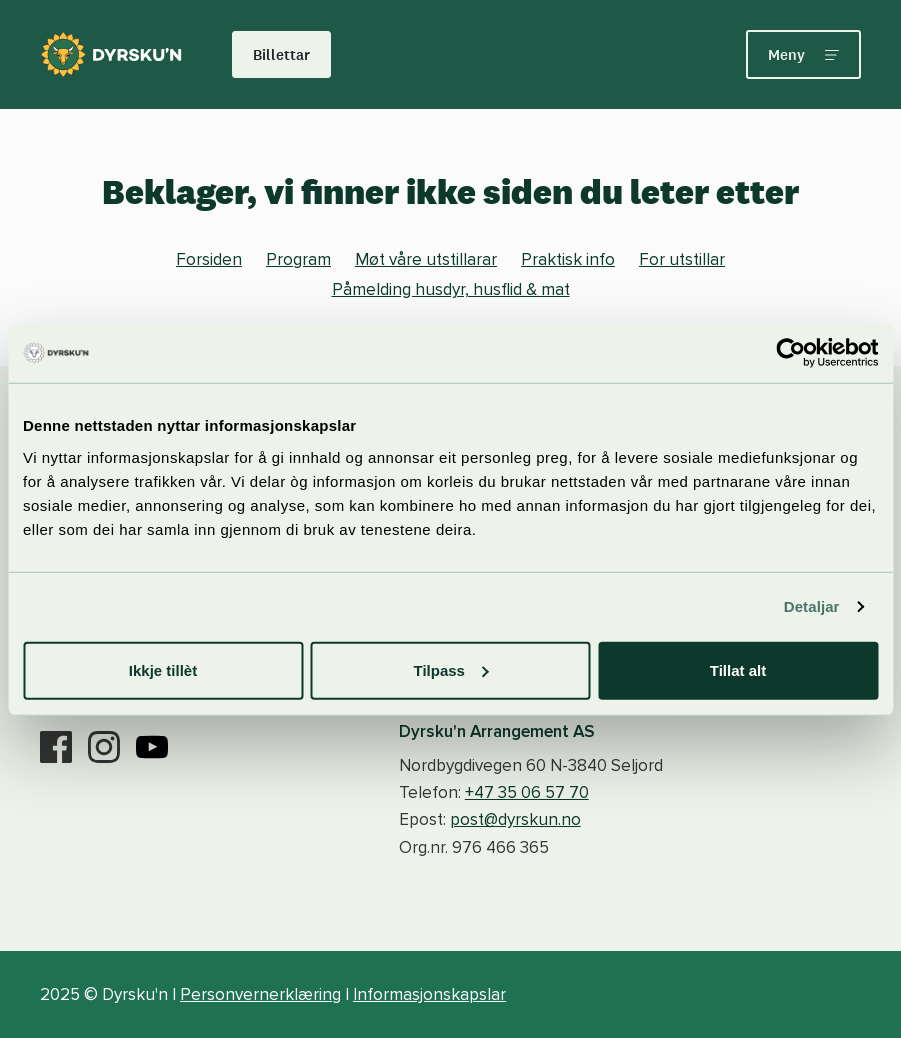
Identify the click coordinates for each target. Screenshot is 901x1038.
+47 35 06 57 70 (527, 792)
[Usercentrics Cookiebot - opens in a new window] (790, 353)
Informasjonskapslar (429, 994)
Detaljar (812, 606)
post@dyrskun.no (515, 819)
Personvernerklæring (260, 994)
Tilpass (451, 669)
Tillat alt (738, 669)
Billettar (281, 54)
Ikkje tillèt (163, 669)
